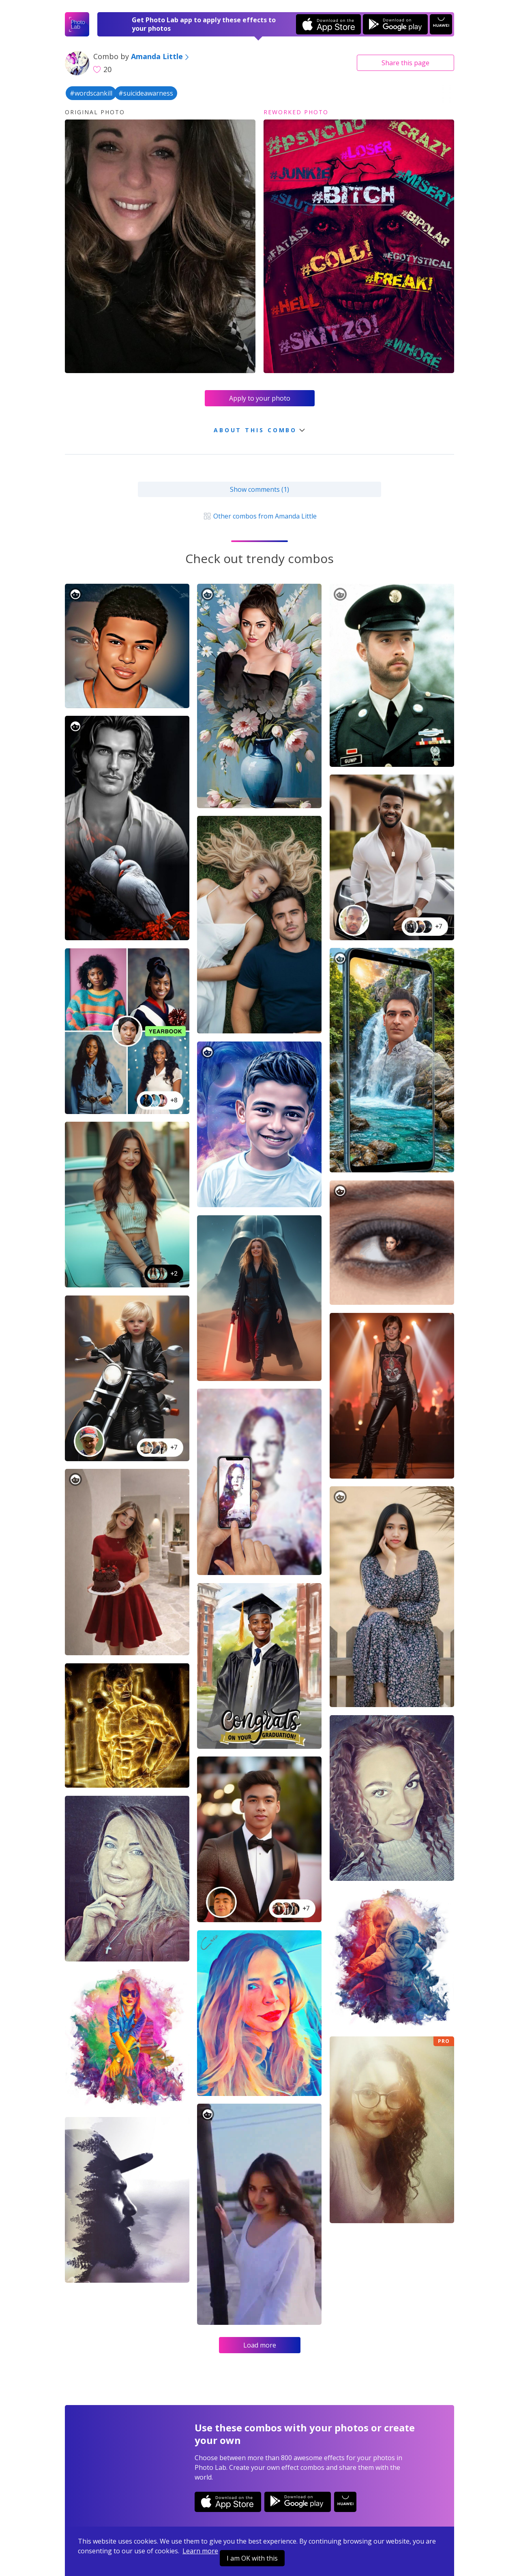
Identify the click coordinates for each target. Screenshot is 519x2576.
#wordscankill (91, 93)
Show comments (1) (259, 489)
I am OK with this (252, 2558)
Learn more (200, 2550)
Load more (259, 2345)
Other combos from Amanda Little (259, 516)
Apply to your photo (259, 398)
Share (405, 62)
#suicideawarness (145, 93)
